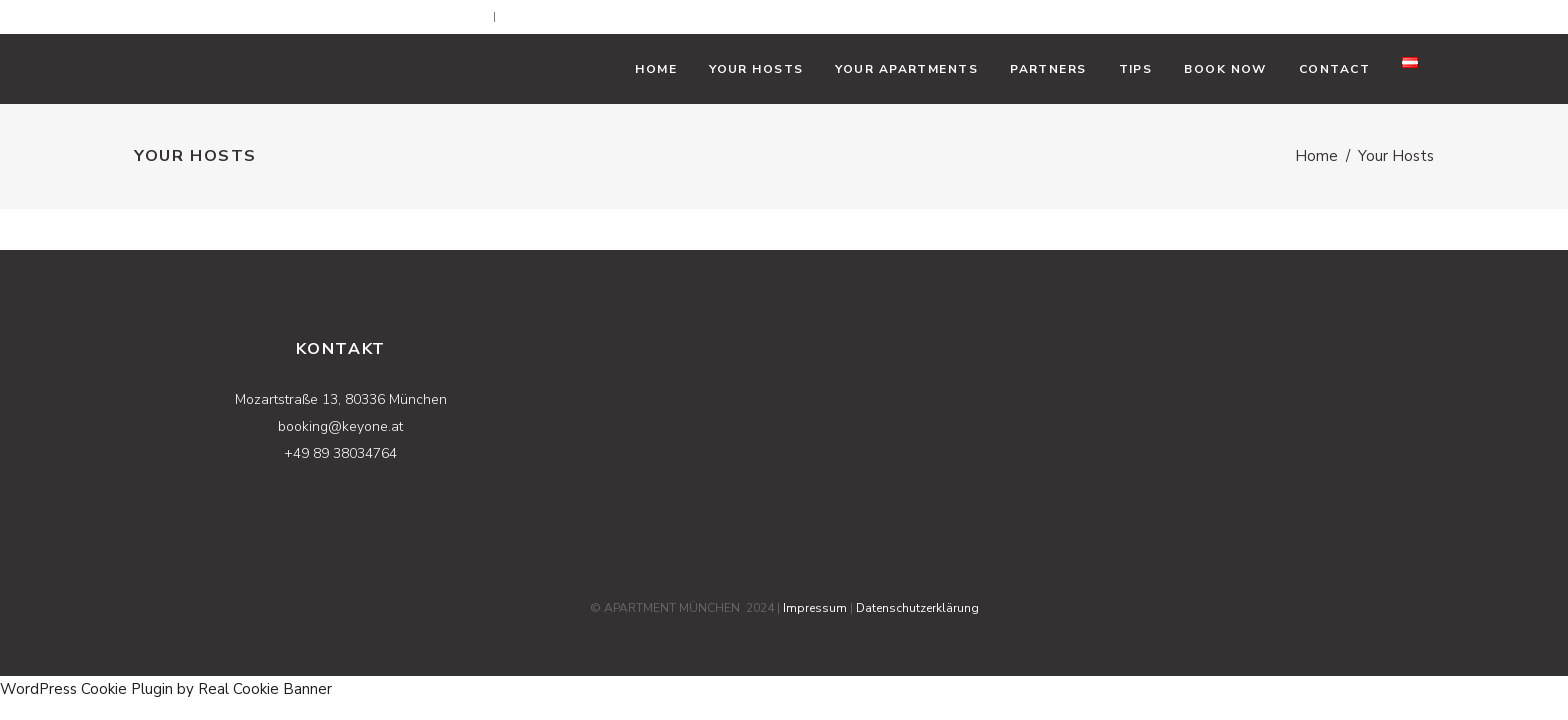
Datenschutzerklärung (917, 608)
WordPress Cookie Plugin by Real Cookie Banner (166, 689)
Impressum (815, 608)
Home (1316, 156)
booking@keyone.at (435, 17)
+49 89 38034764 (582, 17)
